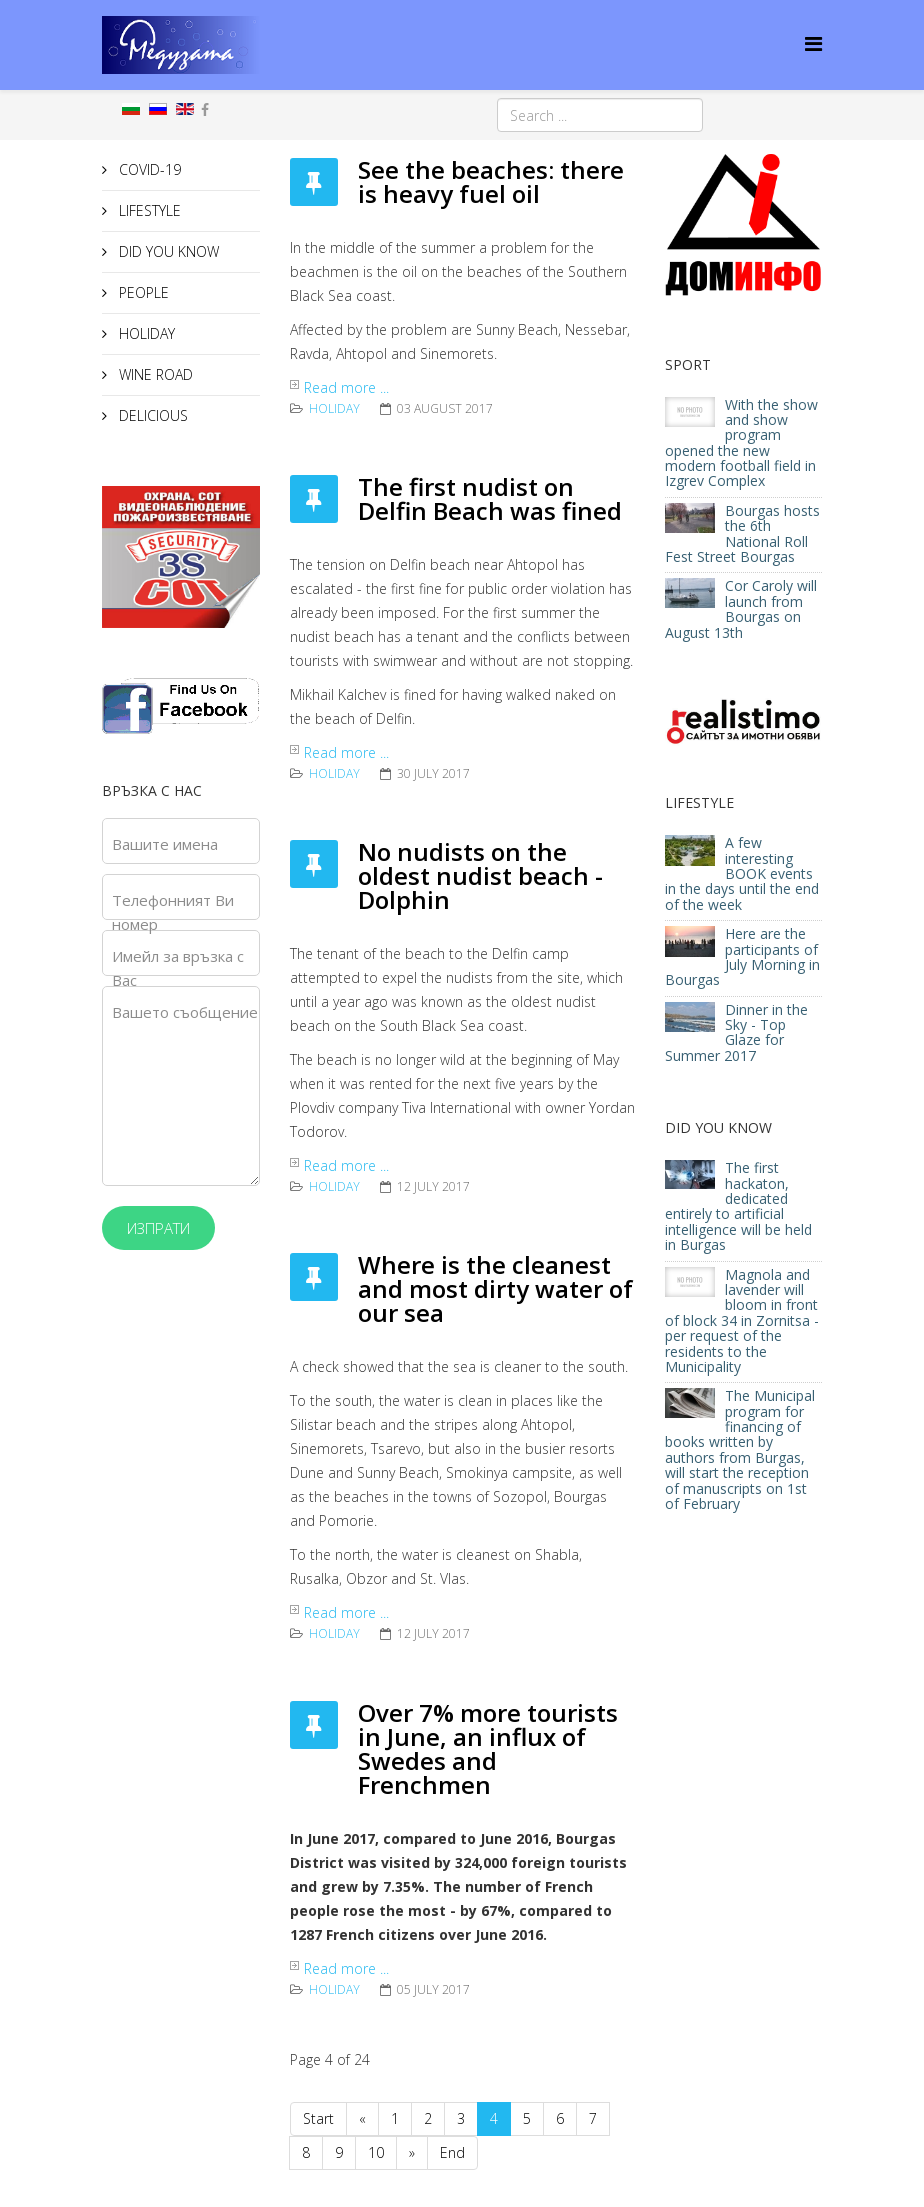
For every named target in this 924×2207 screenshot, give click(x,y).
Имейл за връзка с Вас (178, 968)
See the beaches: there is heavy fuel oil (491, 181)
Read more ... (346, 387)
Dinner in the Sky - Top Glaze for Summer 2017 (736, 1032)
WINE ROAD (154, 374)
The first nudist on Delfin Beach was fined (490, 498)
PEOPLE (142, 292)
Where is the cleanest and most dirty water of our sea (495, 1288)
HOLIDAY (145, 333)
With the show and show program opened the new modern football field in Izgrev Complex (741, 443)
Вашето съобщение (185, 1012)
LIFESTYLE (148, 210)
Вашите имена (165, 844)
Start (318, 2118)
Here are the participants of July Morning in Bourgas (742, 956)
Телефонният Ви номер (173, 912)
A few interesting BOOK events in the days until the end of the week (742, 873)
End (452, 2152)
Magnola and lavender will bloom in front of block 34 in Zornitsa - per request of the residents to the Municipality (742, 1320)
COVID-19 (148, 169)
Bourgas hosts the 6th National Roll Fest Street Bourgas (742, 533)
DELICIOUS (151, 415)
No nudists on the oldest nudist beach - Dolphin (480, 875)
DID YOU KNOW (167, 251)
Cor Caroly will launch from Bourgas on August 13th (741, 608)
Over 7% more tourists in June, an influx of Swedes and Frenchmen (488, 1748)
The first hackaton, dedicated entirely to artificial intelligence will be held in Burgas (738, 1206)
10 (376, 2152)
